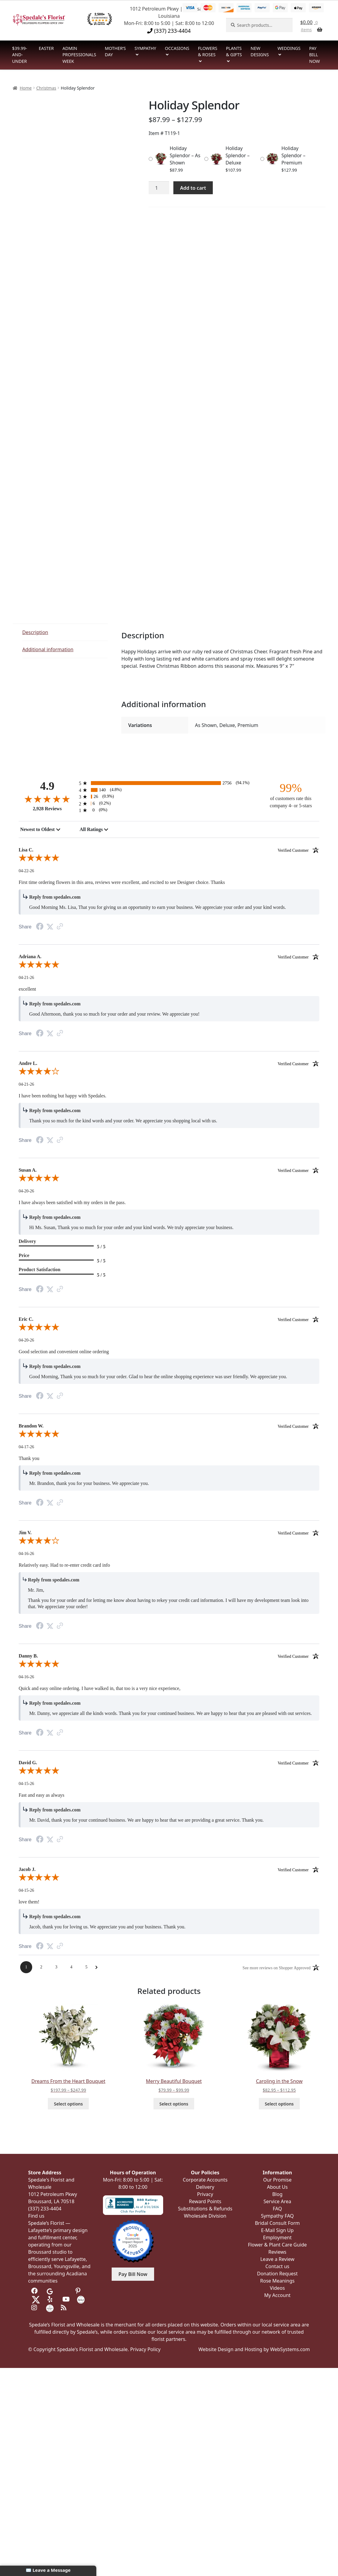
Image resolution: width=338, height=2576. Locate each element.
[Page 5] (86, 1967)
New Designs (259, 51)
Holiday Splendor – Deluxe (237, 155)
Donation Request (277, 2273)
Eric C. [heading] (169, 1319)
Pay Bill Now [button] (133, 2274)
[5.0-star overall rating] (169, 859)
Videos (277, 2288)
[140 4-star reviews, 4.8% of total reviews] (169, 790)
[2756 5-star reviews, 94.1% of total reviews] (169, 783)
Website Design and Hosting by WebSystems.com (254, 2349)
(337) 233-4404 (169, 30)
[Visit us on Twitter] (35, 2299)
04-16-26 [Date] (26, 1553)
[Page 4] (71, 1967)
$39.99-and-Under (19, 54)
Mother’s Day (115, 51)
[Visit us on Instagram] (35, 2308)
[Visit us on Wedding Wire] (50, 2308)
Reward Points (205, 2201)
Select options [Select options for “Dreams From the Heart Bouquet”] (68, 2104)
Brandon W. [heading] (169, 1426)
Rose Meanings (277, 2280)
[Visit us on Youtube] (66, 2299)
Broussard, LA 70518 (51, 2201)
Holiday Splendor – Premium (293, 155)
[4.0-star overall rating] (169, 1072)
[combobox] (40, 829)
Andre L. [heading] (169, 1063)
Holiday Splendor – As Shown (185, 155)
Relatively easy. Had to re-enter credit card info (64, 1565)
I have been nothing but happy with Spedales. (63, 1095)
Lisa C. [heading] (169, 850)
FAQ (277, 2208)
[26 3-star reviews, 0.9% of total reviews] (169, 797)
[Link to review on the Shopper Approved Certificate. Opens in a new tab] (60, 926)
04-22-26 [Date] (26, 871)
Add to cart (193, 188)
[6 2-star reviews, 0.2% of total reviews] (169, 803)
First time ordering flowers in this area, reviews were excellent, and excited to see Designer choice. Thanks (122, 882)
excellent (27, 989)
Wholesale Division (205, 2216)
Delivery (205, 2187)
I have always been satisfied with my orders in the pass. (72, 1202)
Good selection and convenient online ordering (64, 1351)
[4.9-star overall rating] (47, 799)
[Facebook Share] (39, 927)
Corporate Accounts (205, 2179)
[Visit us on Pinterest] (79, 2291)
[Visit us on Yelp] (51, 2299)
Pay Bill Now (314, 54)
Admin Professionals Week (79, 54)
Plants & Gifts (234, 51)
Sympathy (145, 48)
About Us (277, 2187)
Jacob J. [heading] (169, 1869)
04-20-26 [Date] (26, 1191)
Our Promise (277, 2179)
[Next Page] (96, 1967)
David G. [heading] (169, 1763)
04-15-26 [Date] (26, 1783)
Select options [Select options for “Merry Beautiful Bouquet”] (174, 2104)
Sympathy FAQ (277, 2216)
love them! (29, 1901)
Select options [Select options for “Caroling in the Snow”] (279, 2104)
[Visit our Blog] (64, 2308)
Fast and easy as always (41, 1795)
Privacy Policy (145, 2349)
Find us (36, 2216)
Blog (277, 2194)
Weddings (289, 48)
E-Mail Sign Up (277, 2230)
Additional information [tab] (47, 649)
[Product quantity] (159, 188)
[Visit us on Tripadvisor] (64, 2291)
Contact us (277, 2266)
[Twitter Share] (50, 926)
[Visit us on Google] (50, 2291)
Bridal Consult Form (277, 2223)
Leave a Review (277, 2259)
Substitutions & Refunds (205, 2208)
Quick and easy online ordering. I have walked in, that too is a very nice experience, (100, 1688)
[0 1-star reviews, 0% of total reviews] (169, 810)
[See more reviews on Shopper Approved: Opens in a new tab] (277, 1967)
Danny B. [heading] (169, 1656)
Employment (277, 2237)
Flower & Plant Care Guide (277, 2244)
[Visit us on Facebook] (35, 2291)
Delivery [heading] (27, 1241)
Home (26, 88)
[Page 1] (26, 1967)
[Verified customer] (298, 850)
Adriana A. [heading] (169, 957)
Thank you (29, 1458)
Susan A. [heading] (169, 1170)
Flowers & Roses (207, 51)
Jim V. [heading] (169, 1533)
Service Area (277, 2201)
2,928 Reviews (47, 808)
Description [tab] (35, 632)
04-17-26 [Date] (26, 1447)
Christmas (46, 88)
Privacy (205, 2194)
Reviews (277, 2252)
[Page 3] (56, 1967)
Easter (46, 48)
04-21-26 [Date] (26, 977)
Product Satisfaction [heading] (39, 1269)
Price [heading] (24, 1255)
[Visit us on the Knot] (81, 2299)
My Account (277, 2295)
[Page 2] (41, 1967)
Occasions (177, 48)
